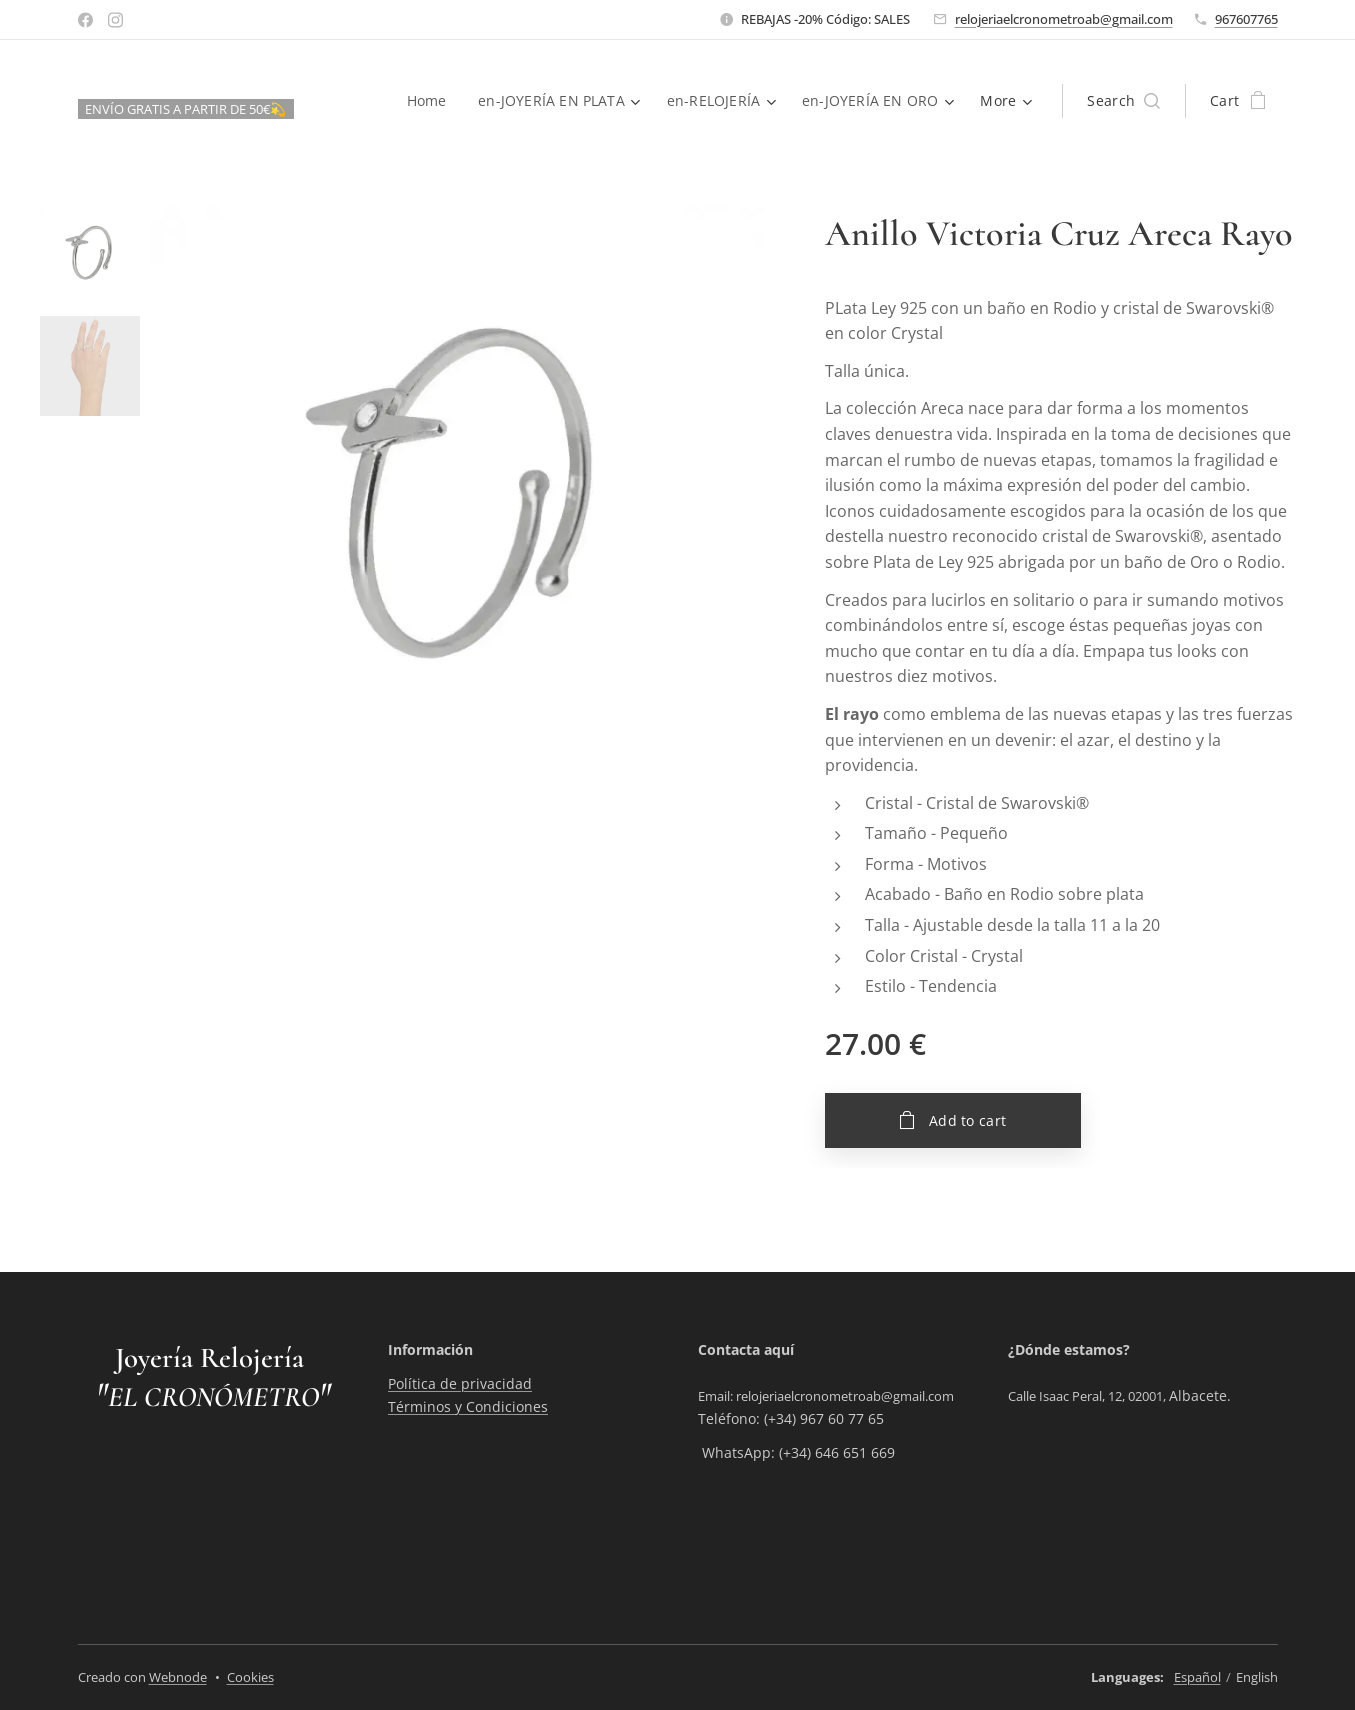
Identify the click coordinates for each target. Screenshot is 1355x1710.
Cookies (250, 1677)
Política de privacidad (460, 1384)
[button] (1123, 101)
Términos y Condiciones (468, 1406)
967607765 (1246, 19)
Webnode (178, 1677)
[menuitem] (427, 101)
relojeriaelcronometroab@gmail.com (1064, 19)
